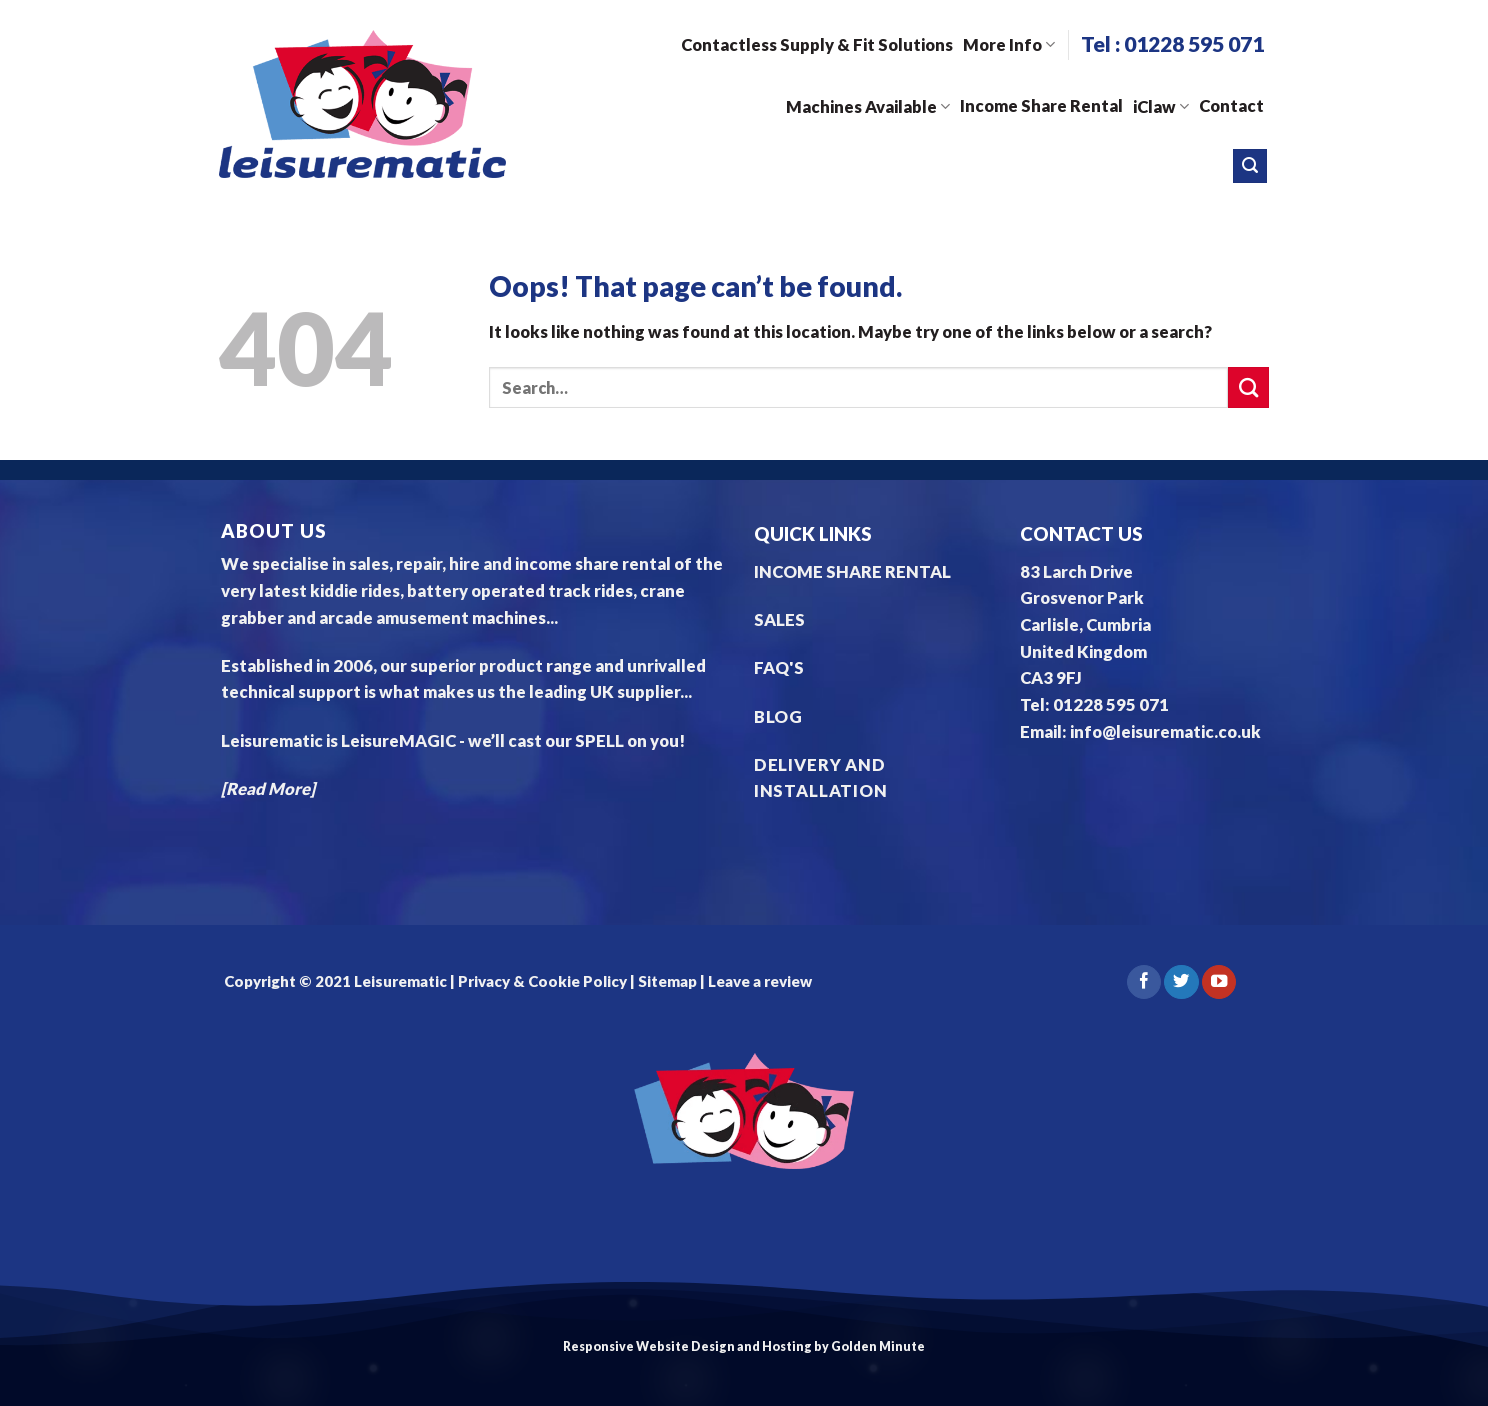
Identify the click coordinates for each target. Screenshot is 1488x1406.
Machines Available (868, 107)
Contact (1231, 106)
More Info (1009, 45)
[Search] (1250, 166)
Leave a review (760, 981)
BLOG (778, 717)
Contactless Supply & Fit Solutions (817, 45)
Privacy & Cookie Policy (541, 981)
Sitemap (667, 981)
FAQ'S (779, 668)
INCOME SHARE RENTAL (852, 572)
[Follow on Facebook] (1144, 982)
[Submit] (1248, 387)
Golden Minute (878, 1346)
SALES (779, 620)
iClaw (1161, 107)
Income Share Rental (1041, 106)
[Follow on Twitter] (1181, 982)
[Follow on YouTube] (1219, 982)
